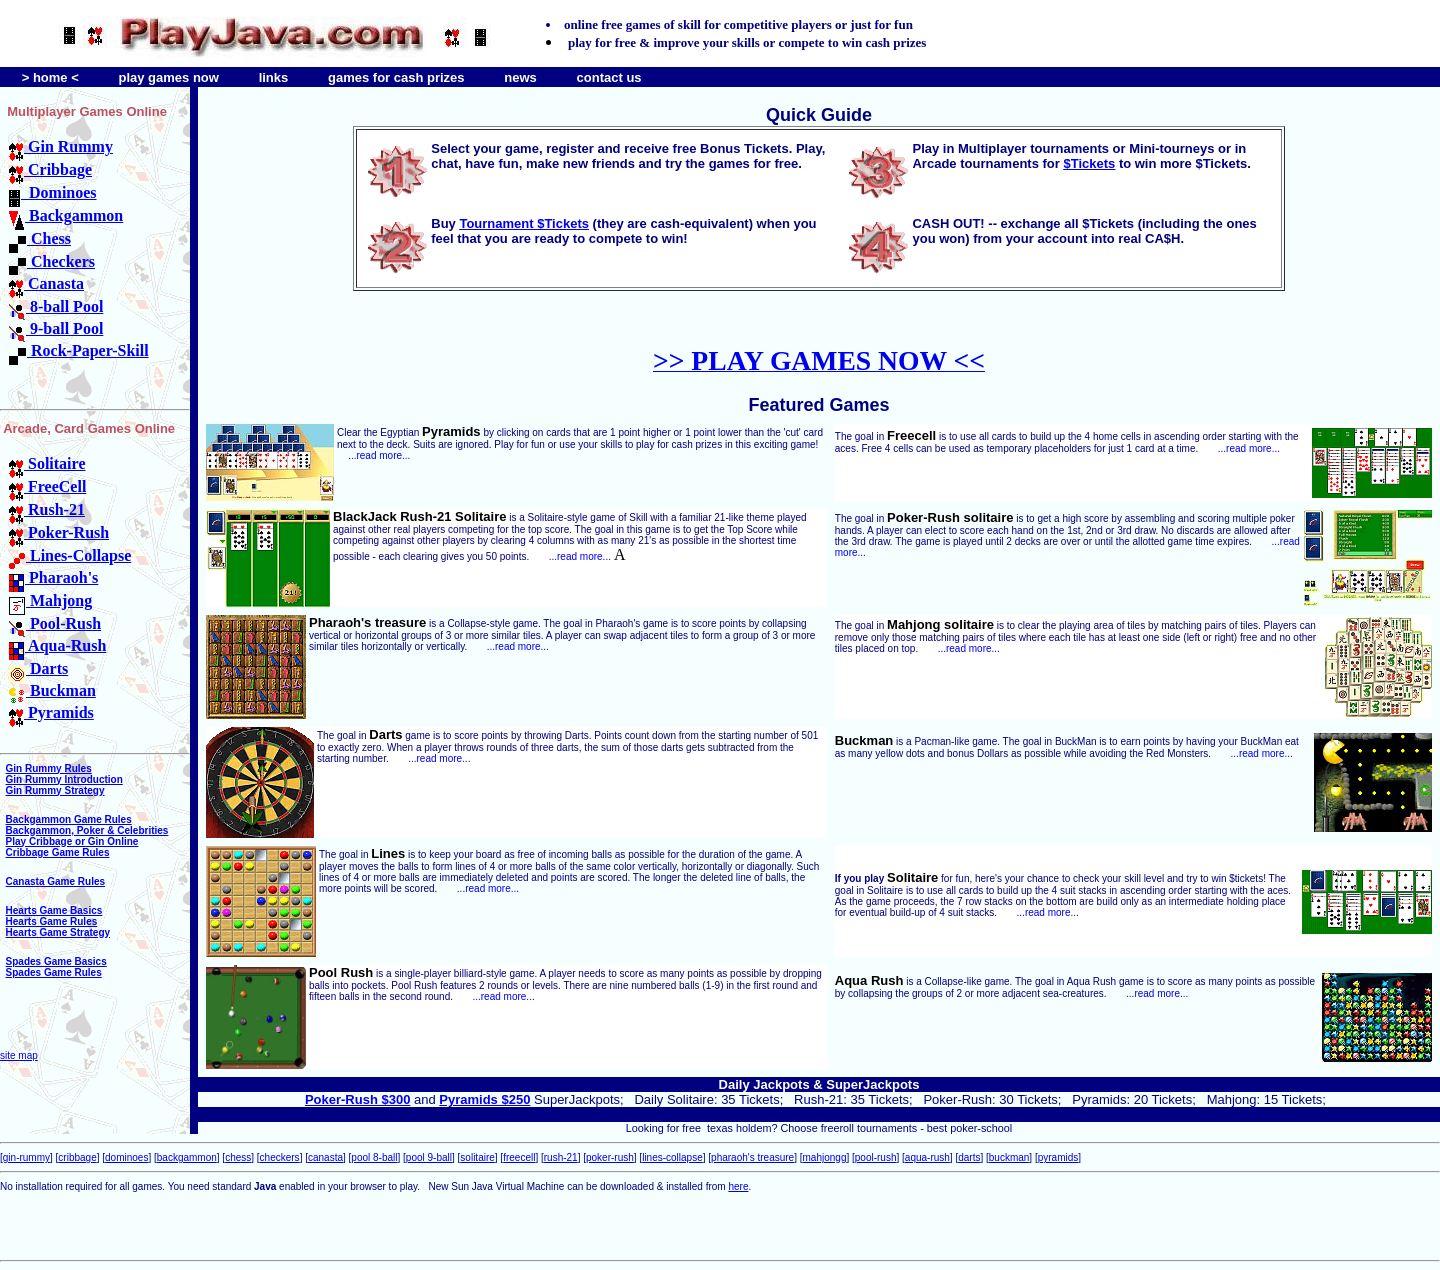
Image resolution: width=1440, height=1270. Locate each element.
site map (19, 1055)
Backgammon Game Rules (69, 819)
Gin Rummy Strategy (55, 790)
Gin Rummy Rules (49, 768)
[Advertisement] (234, 1222)
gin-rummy (26, 1157)
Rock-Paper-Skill (79, 350)
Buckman (52, 690)
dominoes (126, 1157)
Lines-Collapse (70, 555)
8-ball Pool (56, 306)
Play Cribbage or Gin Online (72, 841)
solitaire (477, 1157)
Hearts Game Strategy (58, 932)
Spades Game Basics (56, 961)
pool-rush (876, 1157)
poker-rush (610, 1157)
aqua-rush (927, 1157)
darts (969, 1157)
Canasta (46, 283)
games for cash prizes (396, 77)
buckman (1009, 1157)
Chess (40, 238)
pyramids (1058, 1157)
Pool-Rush (55, 623)
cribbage (77, 1157)
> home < (50, 77)
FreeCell (47, 486)
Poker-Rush (59, 532)
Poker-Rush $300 (358, 1099)
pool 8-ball (374, 1157)
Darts (38, 668)
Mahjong (50, 600)
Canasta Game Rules (56, 881)
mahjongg (825, 1157)
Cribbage (50, 169)
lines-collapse (672, 1157)
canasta (325, 1157)
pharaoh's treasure (752, 1157)
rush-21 (561, 1157)
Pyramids (51, 712)
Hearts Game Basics (54, 910)
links (274, 77)
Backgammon (66, 215)
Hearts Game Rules (52, 921)
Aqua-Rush (57, 645)
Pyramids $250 (484, 1099)
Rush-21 (47, 509)
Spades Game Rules (54, 972)
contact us (609, 77)
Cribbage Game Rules (58, 852)
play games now (168, 77)
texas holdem (739, 1128)
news (520, 77)
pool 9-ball (429, 1157)
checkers (280, 1157)
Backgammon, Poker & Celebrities (87, 830)
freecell (519, 1157)
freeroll (837, 1128)
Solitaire (47, 463)
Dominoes (53, 192)
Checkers (52, 261)
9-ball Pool (56, 328)
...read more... (379, 455)
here (738, 1186)
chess (238, 1157)
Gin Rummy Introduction (64, 779)
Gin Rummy (61, 146)
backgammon (187, 1157)
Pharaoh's (53, 577)
